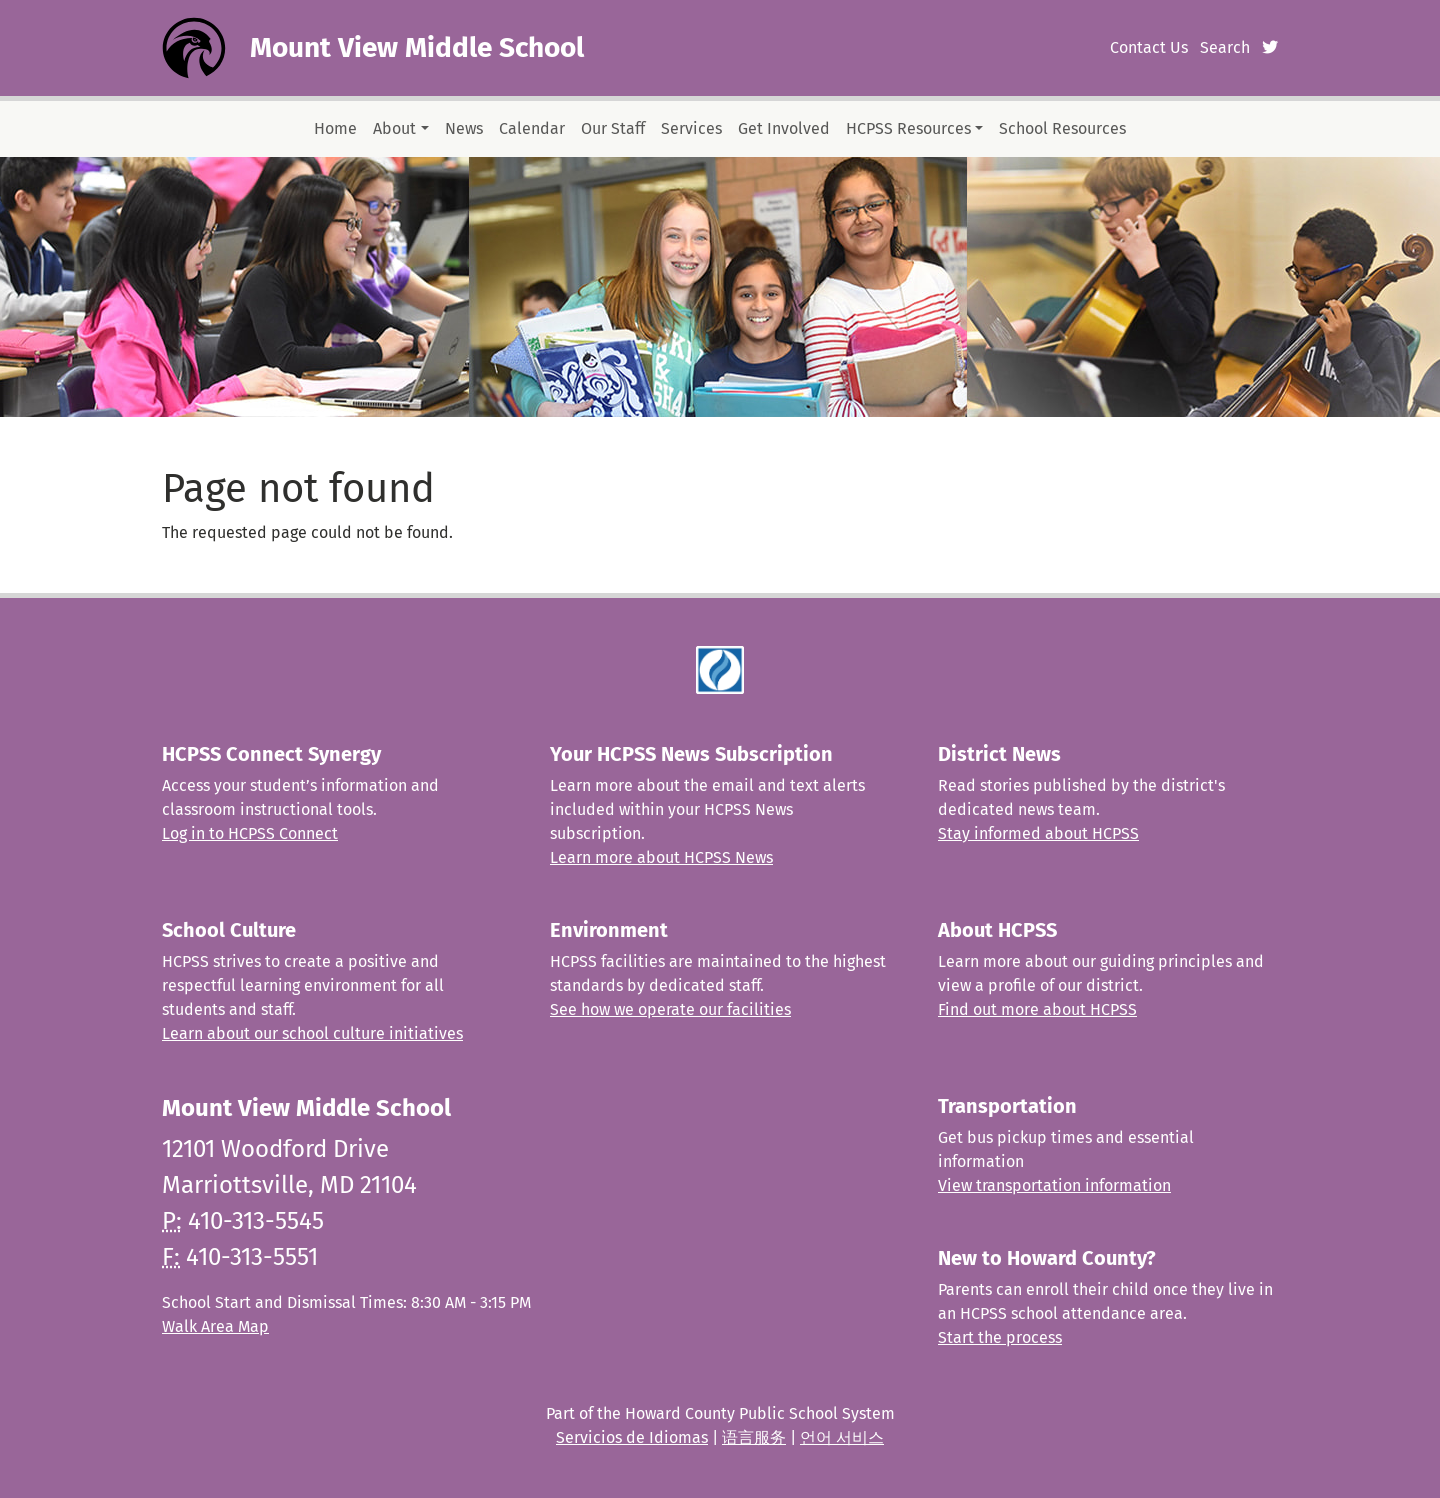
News (464, 128)
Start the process (1000, 1337)
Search (1225, 47)
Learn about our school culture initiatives (312, 1033)
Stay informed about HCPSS (1038, 833)
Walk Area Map (215, 1326)
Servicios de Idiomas (632, 1437)
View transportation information (1054, 1185)
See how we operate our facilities (670, 1009)
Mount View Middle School (417, 47)
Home (335, 128)
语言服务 (754, 1437)
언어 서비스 (842, 1437)
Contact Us (1149, 47)
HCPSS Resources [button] (908, 128)
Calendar (532, 128)
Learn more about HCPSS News (661, 857)
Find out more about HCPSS (1037, 1009)
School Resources (1062, 128)
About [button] (394, 128)
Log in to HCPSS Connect (250, 833)
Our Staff (613, 128)
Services (691, 128)
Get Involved (784, 128)
